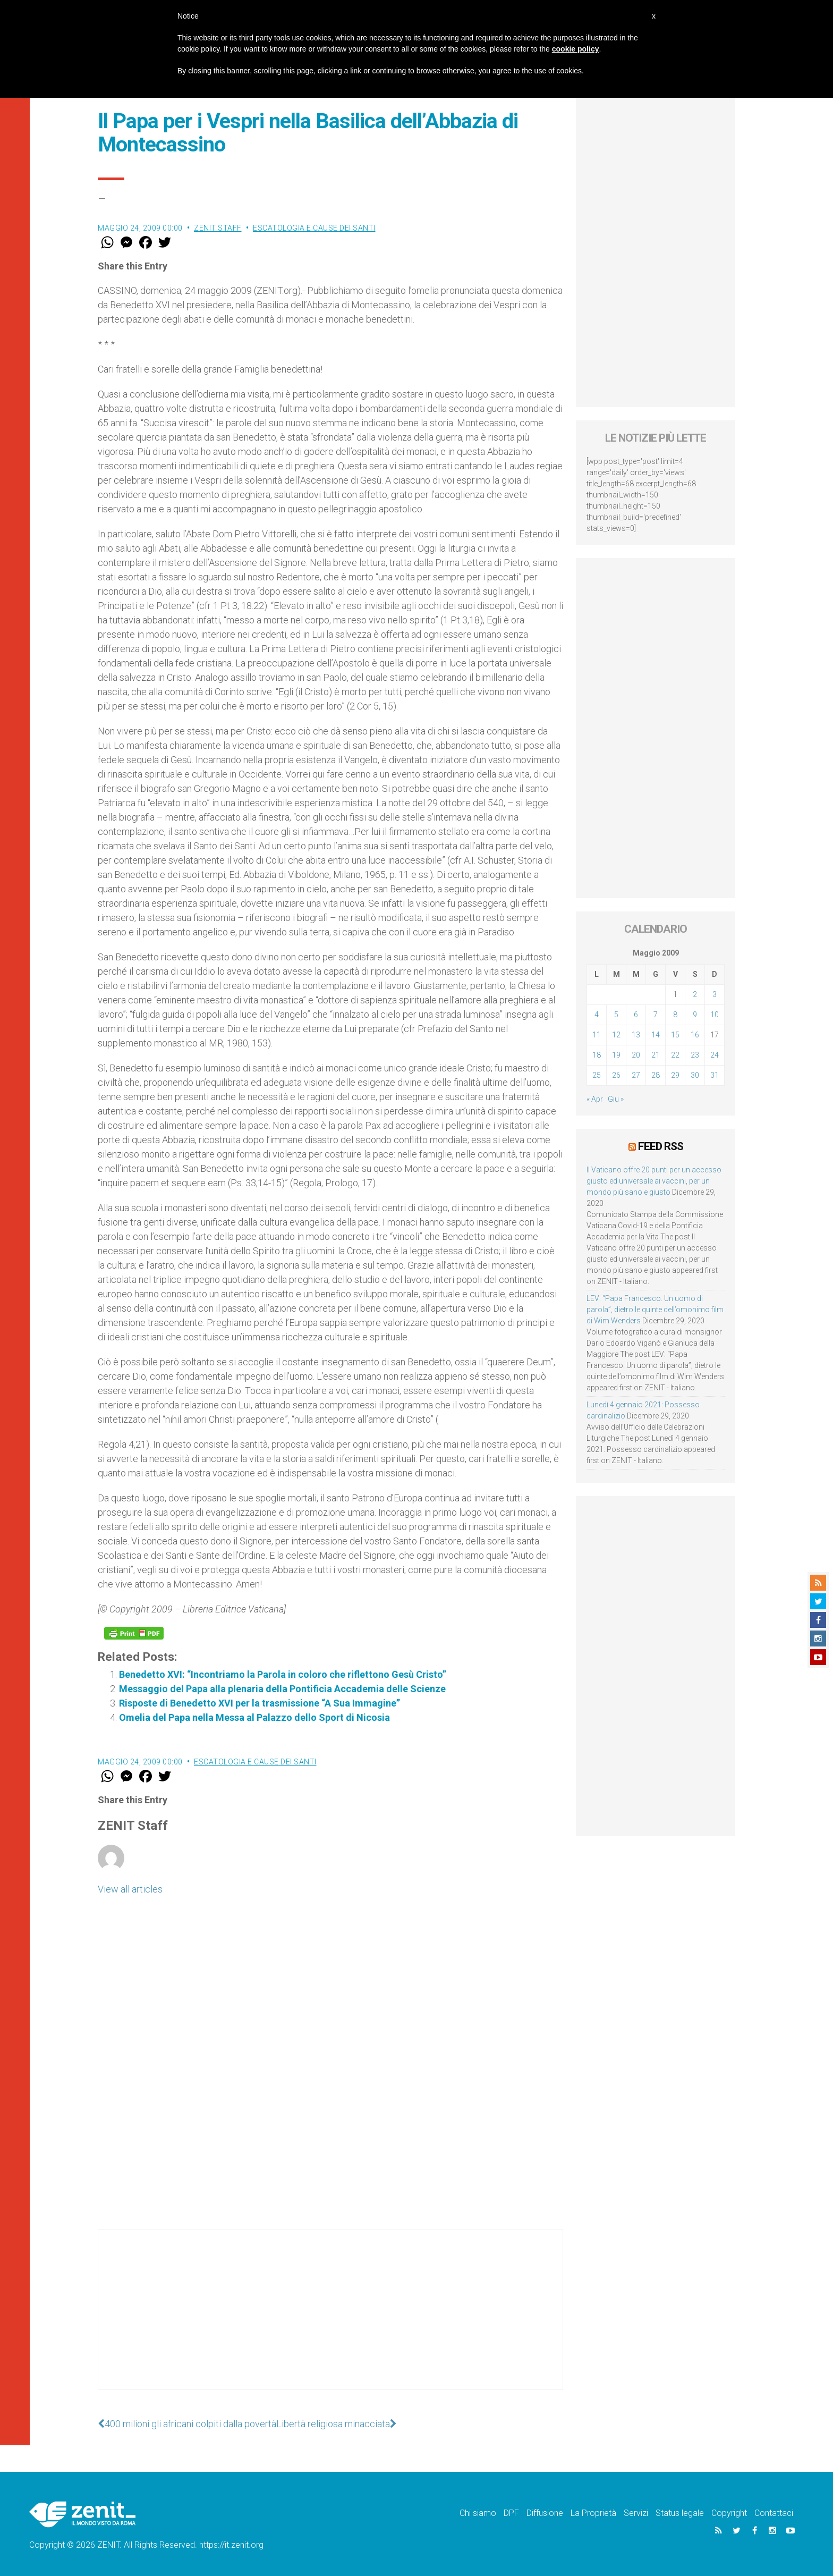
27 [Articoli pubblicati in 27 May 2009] (636, 1075)
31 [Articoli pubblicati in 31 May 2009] (714, 1075)
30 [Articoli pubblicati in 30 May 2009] (695, 1075)
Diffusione (544, 2513)
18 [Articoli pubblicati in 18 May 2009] (596, 1055)
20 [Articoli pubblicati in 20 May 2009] (636, 1055)
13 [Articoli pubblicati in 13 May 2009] (636, 1035)
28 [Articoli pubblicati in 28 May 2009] (655, 1075)
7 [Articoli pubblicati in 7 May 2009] (655, 1014)
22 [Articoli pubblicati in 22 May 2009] (675, 1055)
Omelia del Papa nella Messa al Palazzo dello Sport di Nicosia (254, 1717)
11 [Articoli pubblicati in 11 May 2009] (596, 1035)
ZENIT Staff (218, 228)
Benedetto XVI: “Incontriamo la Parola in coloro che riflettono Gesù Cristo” (282, 1674)
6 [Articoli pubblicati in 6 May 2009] (636, 1014)
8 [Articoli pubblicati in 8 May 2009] (675, 1014)
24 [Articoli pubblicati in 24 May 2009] (714, 1055)
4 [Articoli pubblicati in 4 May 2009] (596, 1014)
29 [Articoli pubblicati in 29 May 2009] (675, 1075)
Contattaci (773, 2513)
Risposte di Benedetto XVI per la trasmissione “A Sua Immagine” (259, 1703)
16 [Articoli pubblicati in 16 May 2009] (695, 1035)
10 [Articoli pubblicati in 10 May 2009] (714, 1014)
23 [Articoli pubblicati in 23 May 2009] (695, 1055)
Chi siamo (478, 2513)
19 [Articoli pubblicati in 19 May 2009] (616, 1055)
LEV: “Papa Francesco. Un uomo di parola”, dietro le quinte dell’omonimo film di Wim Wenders (655, 1309)
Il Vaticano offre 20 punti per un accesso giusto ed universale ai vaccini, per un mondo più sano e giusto (653, 1180)
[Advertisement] (330, 2320)
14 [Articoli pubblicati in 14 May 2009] (655, 1035)
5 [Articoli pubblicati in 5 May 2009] (616, 1014)
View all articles (130, 1889)
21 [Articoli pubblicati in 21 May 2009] (655, 1055)
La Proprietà (593, 2513)
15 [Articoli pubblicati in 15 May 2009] (675, 1035)
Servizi (636, 2513)
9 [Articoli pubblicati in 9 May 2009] (695, 1014)
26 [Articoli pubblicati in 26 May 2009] (616, 1075)
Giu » (616, 1099)
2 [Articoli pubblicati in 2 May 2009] (695, 994)
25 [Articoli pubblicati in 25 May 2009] (596, 1075)
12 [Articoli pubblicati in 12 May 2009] (616, 1035)
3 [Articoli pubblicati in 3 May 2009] (714, 994)
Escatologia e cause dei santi (314, 228)
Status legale (680, 2513)
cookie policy (575, 49)
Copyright (729, 2513)
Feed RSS (660, 1146)
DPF (511, 2513)
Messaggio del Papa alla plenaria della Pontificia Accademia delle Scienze (282, 1688)
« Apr (594, 1099)
